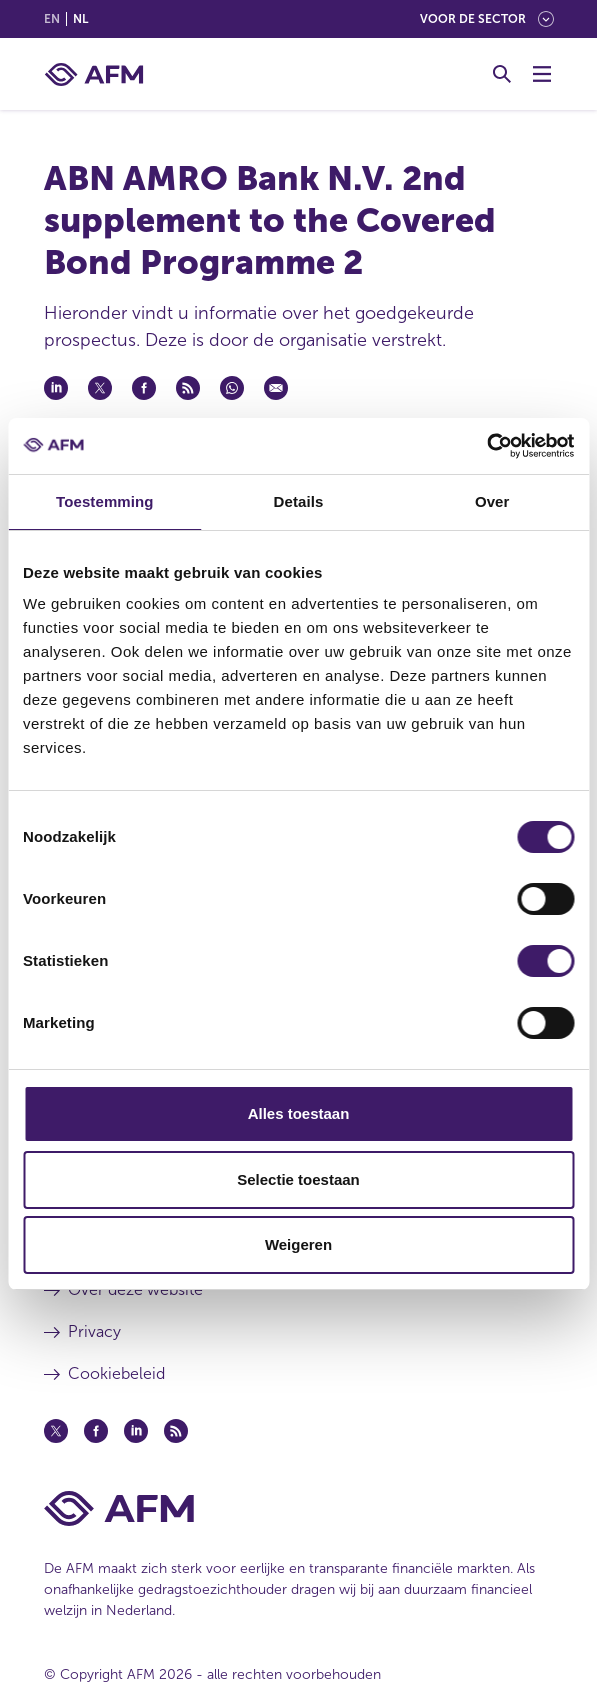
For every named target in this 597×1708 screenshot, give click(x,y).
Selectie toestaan (298, 1179)
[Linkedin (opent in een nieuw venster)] (136, 1431)
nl (80, 19)
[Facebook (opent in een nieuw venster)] (96, 1431)
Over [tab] (492, 501)
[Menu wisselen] (542, 74)
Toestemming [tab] (105, 501)
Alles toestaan (299, 1113)
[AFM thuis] (94, 74)
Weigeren (298, 1244)
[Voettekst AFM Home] (299, 1508)
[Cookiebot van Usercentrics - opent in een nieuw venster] (486, 446)
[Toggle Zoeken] (502, 74)
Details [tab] (299, 501)
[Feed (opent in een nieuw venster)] (176, 1431)
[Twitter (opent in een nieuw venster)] (56, 1431)
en (52, 19)
